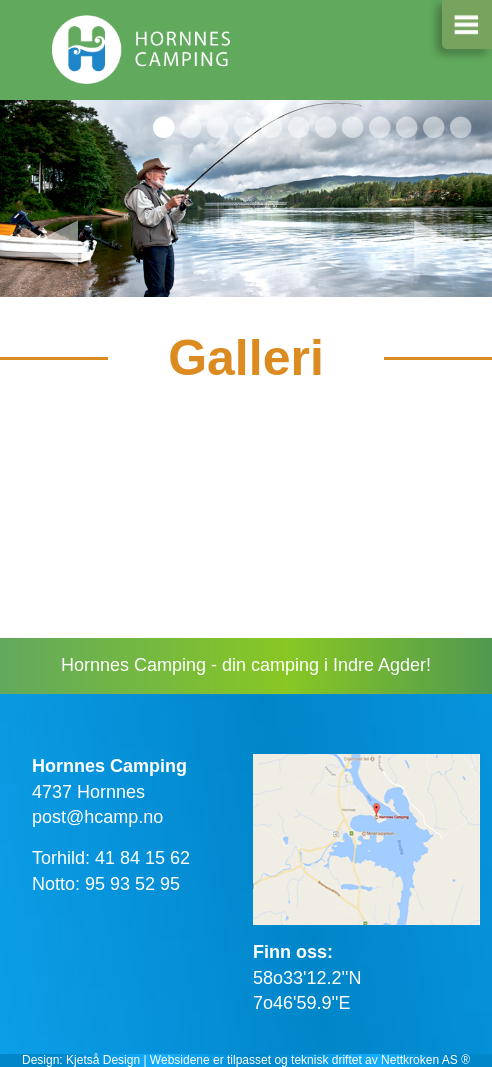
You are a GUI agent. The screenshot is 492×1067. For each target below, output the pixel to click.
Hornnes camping (142, 55)
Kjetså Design (103, 1060)
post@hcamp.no (97, 817)
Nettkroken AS (419, 1060)
